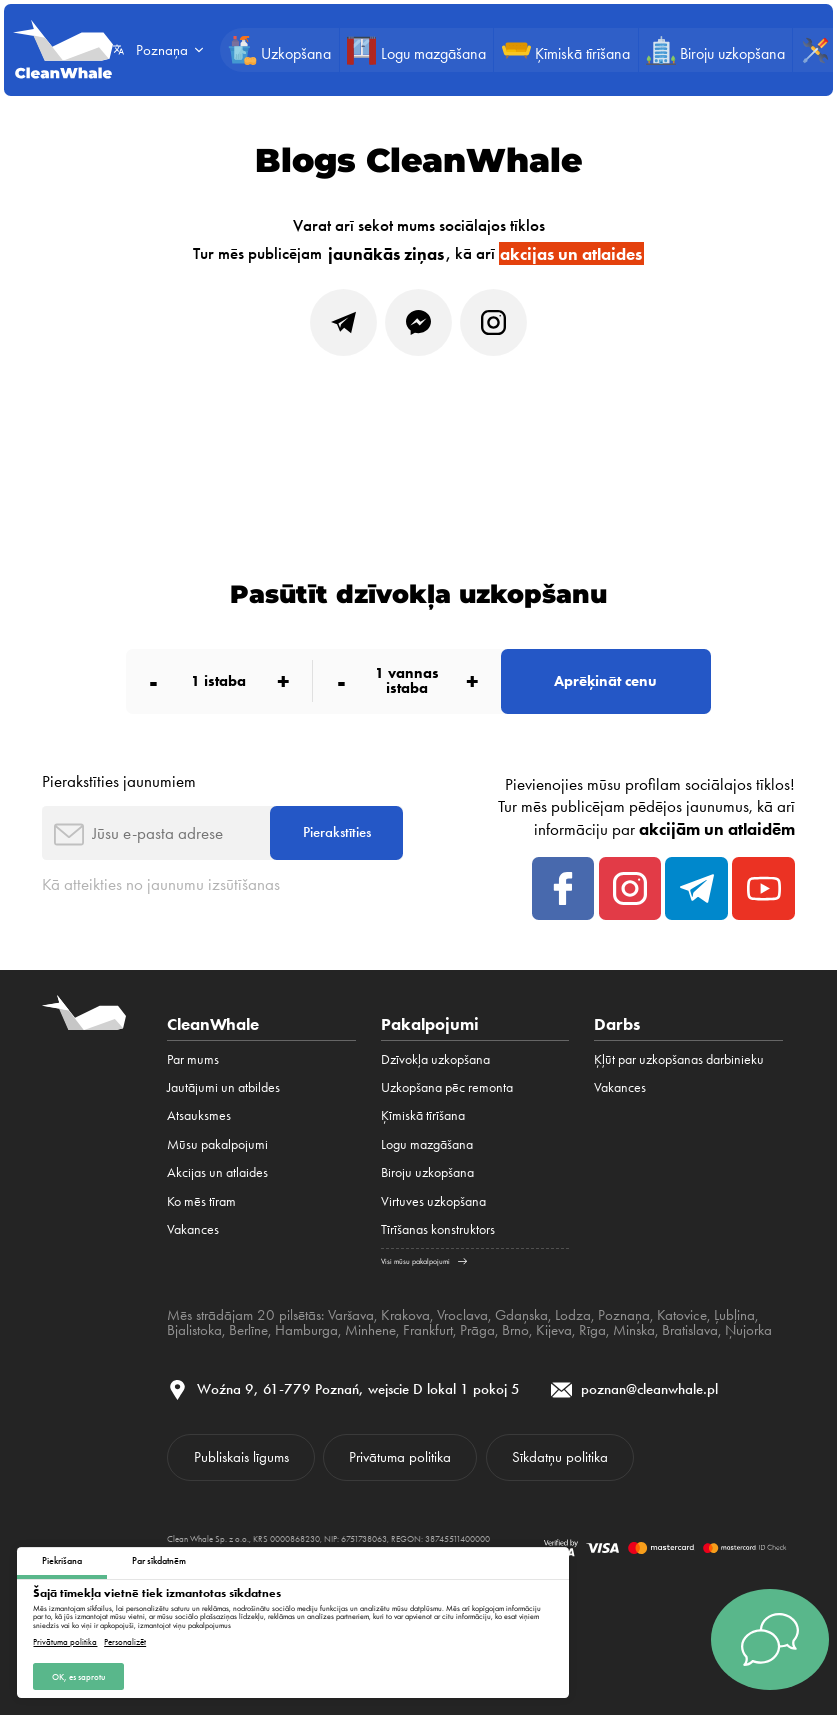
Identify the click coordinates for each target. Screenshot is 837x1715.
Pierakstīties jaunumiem (119, 781)
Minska (634, 1330)
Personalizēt (125, 1641)
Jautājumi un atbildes (223, 1087)
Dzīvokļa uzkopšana (435, 1059)
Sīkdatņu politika (560, 1457)
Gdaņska (521, 1315)
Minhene (370, 1330)
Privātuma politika (65, 1641)
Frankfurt (428, 1330)
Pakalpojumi (430, 1024)
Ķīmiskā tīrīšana (423, 1115)
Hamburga (306, 1330)
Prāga (477, 1330)
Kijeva (554, 1330)
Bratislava (690, 1330)
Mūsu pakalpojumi (217, 1144)
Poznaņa (624, 1315)
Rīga (592, 1330)
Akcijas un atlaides (217, 1172)
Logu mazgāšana (427, 1144)
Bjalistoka (194, 1330)
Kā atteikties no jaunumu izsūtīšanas (161, 884)
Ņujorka (748, 1330)
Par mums (193, 1059)
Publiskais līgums (241, 1457)
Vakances (193, 1229)
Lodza (573, 1315)
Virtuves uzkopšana (433, 1201)
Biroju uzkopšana (427, 1172)
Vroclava (462, 1315)
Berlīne (248, 1330)
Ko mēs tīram (201, 1201)
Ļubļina (734, 1315)
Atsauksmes (199, 1115)
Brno (515, 1330)
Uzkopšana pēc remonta (447, 1087)
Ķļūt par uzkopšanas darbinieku (679, 1059)
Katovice (682, 1315)
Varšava (351, 1315)
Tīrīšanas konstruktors (438, 1229)
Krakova (405, 1315)
